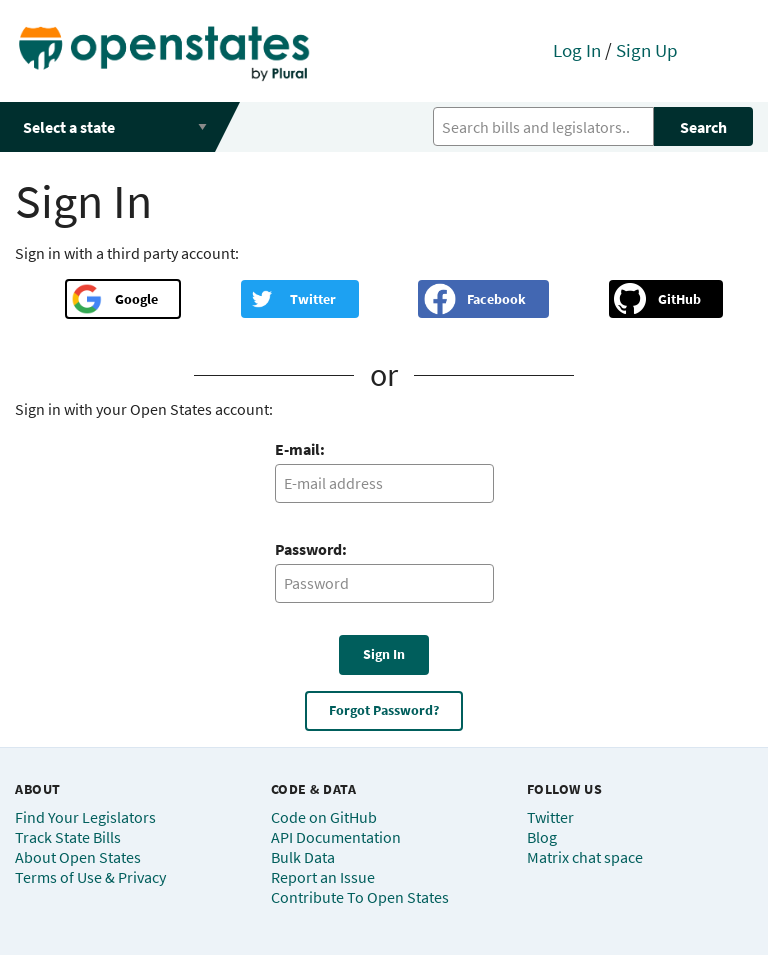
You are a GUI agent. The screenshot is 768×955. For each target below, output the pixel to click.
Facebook (496, 299)
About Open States (78, 857)
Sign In (384, 654)
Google (136, 299)
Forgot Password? (384, 710)
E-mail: (300, 449)
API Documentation (336, 837)
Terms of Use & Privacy (90, 877)
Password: (311, 549)
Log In (577, 50)
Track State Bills (68, 837)
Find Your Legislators (85, 817)
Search (703, 127)
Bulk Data (303, 857)
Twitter (313, 299)
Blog (542, 837)
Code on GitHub (324, 817)
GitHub (679, 299)
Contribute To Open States (360, 897)
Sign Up (647, 50)
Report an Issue (323, 877)
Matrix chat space (585, 857)
